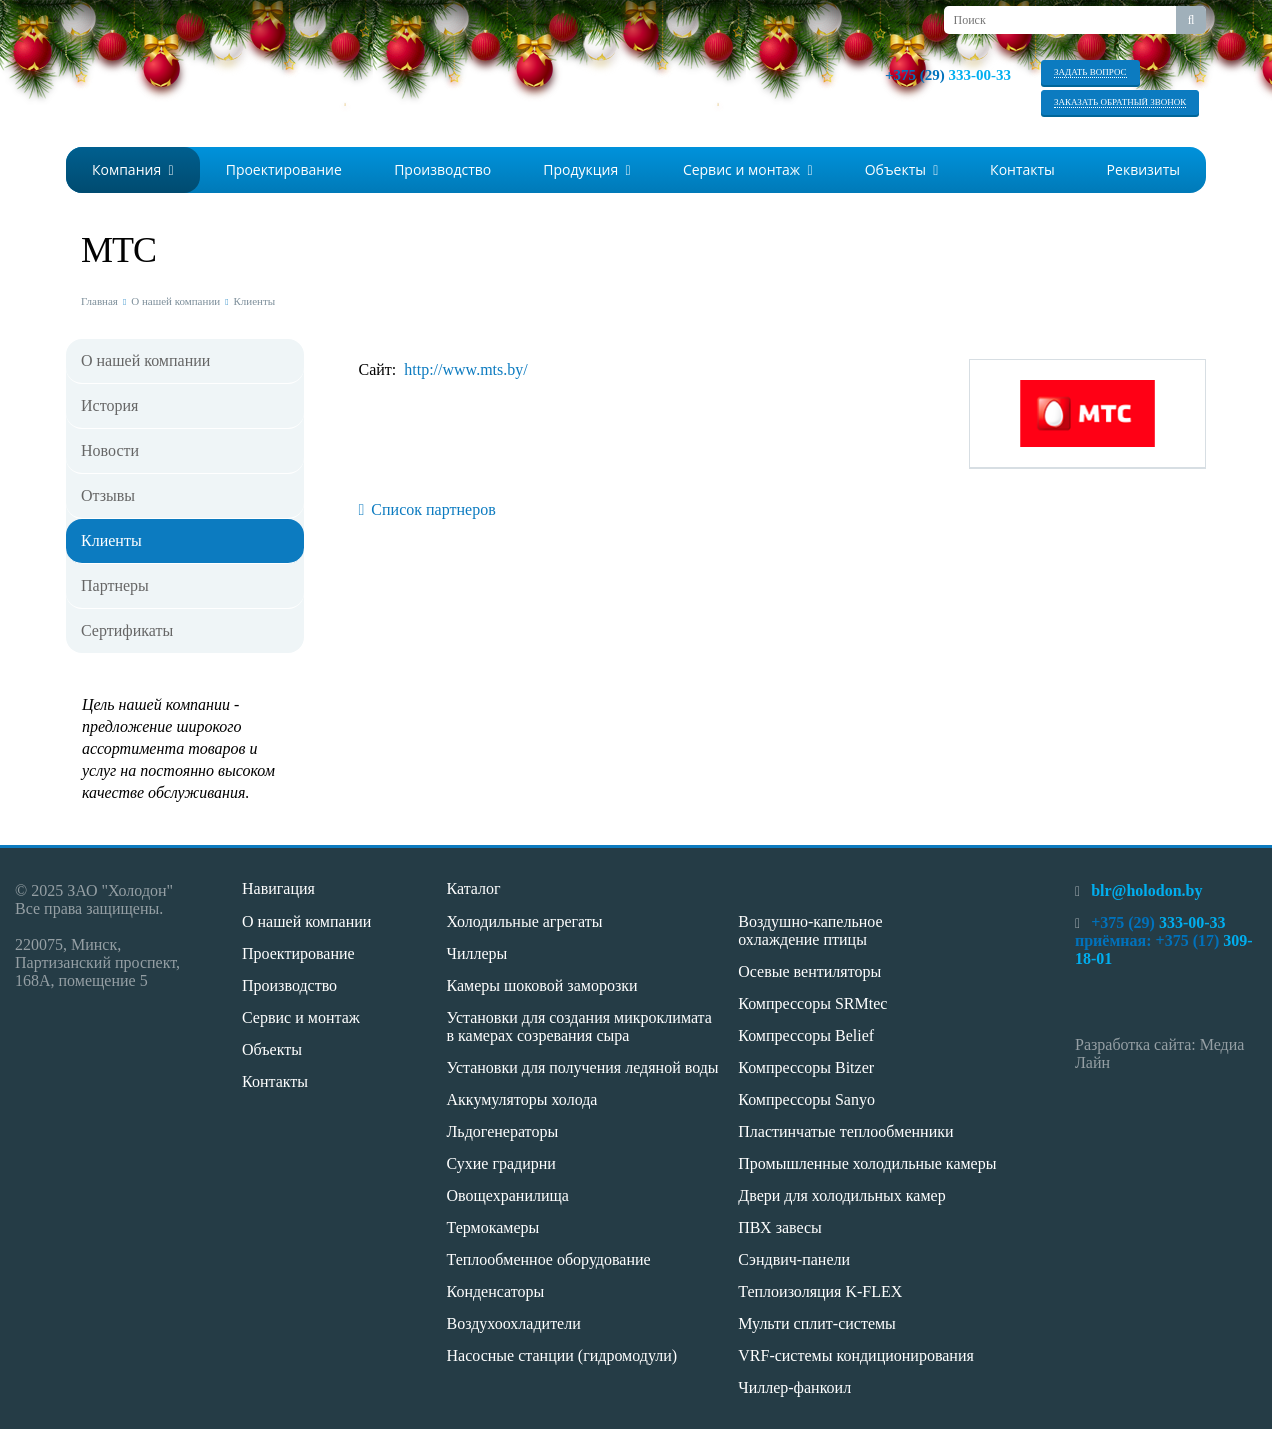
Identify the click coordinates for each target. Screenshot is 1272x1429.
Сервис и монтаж (748, 169)
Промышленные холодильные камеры (867, 1163)
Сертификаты (127, 630)
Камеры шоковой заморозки (542, 985)
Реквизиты (1143, 169)
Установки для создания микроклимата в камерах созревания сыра (579, 1026)
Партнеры (115, 585)
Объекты (902, 169)
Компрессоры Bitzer (806, 1067)
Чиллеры (477, 953)
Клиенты (254, 301)
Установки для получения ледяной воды (583, 1067)
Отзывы (108, 495)
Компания (133, 169)
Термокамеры (493, 1227)
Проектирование (284, 169)
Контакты (1022, 169)
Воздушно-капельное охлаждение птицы (810, 930)
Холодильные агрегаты (525, 921)
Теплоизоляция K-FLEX (820, 1291)
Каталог (474, 888)
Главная (99, 301)
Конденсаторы (496, 1291)
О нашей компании (175, 301)
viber (999, 100)
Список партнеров (427, 509)
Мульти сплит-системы (817, 1323)
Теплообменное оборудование (549, 1259)
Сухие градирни (501, 1163)
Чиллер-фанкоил (794, 1387)
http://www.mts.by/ (465, 369)
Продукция (586, 169)
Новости (110, 450)
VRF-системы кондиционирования (856, 1355)
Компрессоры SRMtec (812, 1003)
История (109, 405)
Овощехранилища (508, 1195)
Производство (442, 169)
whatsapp (969, 100)
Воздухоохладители (514, 1323)
